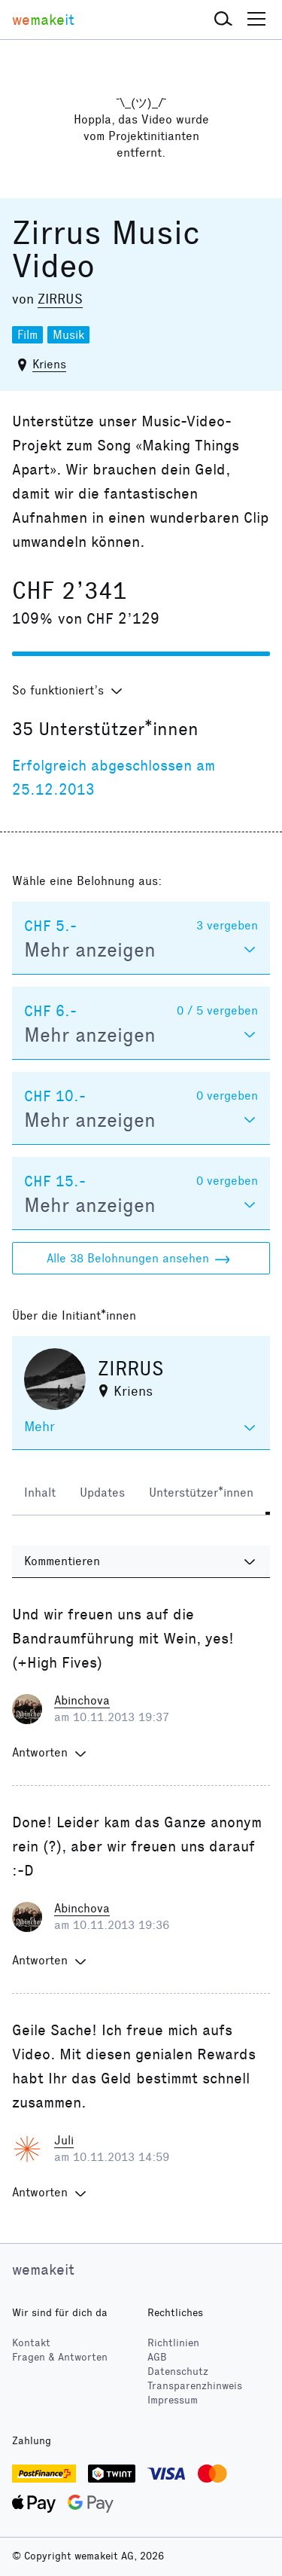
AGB (157, 2357)
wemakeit (43, 2269)
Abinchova (82, 1700)
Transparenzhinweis (194, 2385)
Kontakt (31, 2342)
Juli (64, 2140)
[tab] (40, 1494)
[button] (223, 19)
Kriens (49, 364)
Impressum (172, 2400)
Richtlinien (173, 2342)
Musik (68, 335)
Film (27, 335)
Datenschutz (177, 2371)
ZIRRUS (60, 299)
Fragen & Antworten (60, 2357)
